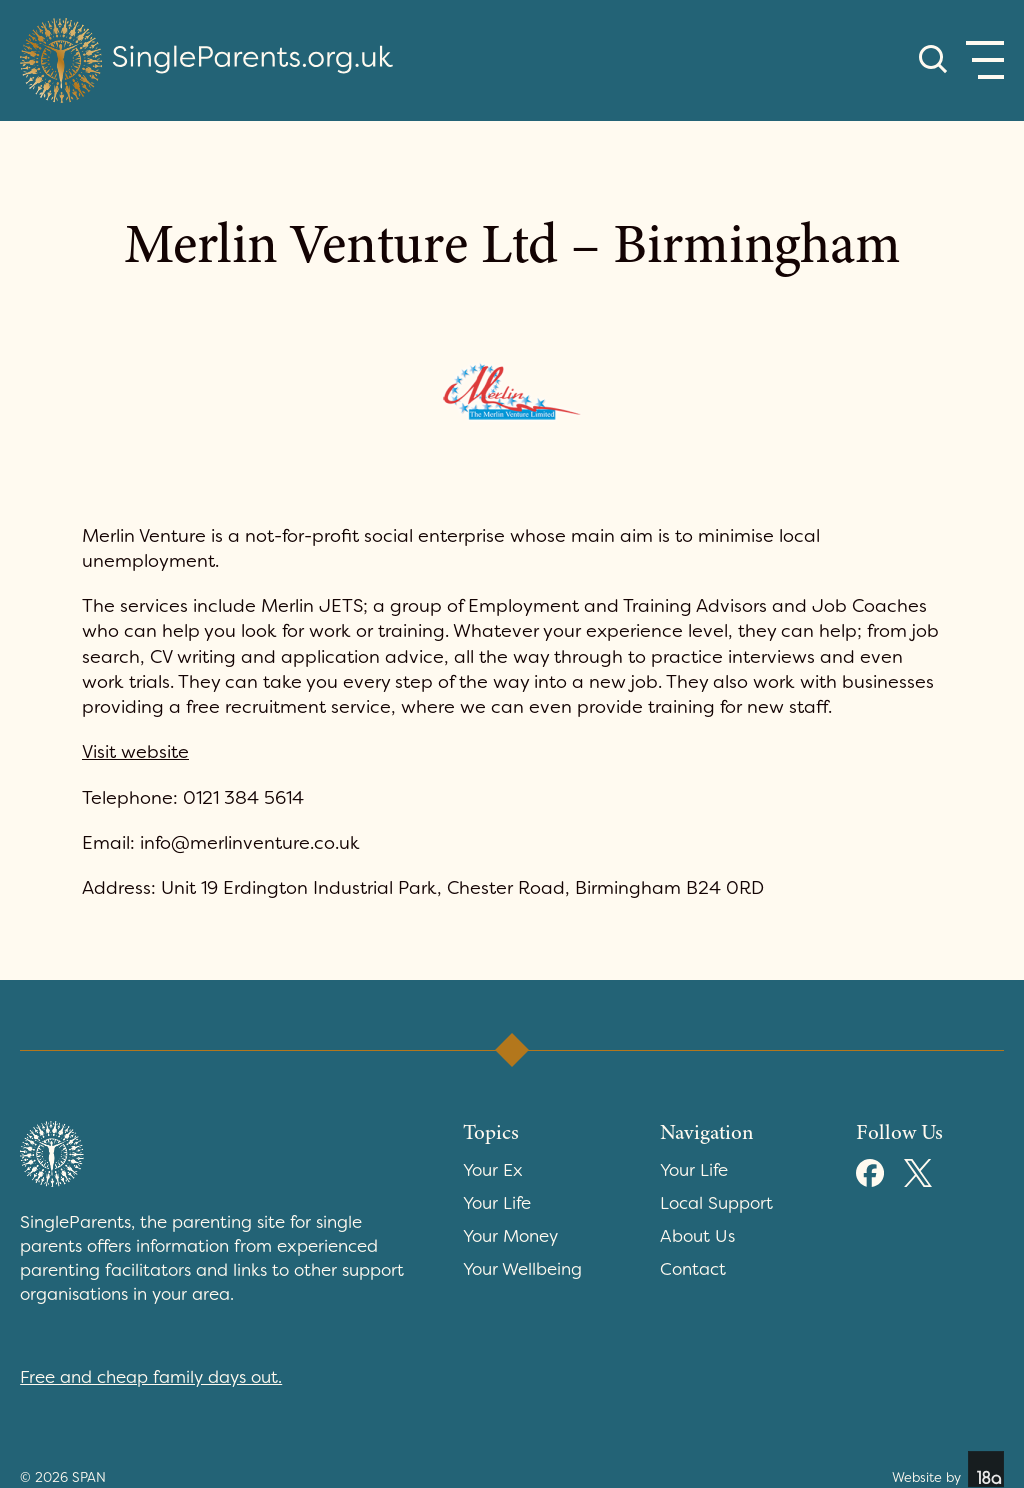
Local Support (716, 1203)
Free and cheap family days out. (151, 1377)
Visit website (135, 752)
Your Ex (493, 1170)
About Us (697, 1236)
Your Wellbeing (522, 1269)
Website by (948, 1469)
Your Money (510, 1236)
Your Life (497, 1203)
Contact (693, 1269)
